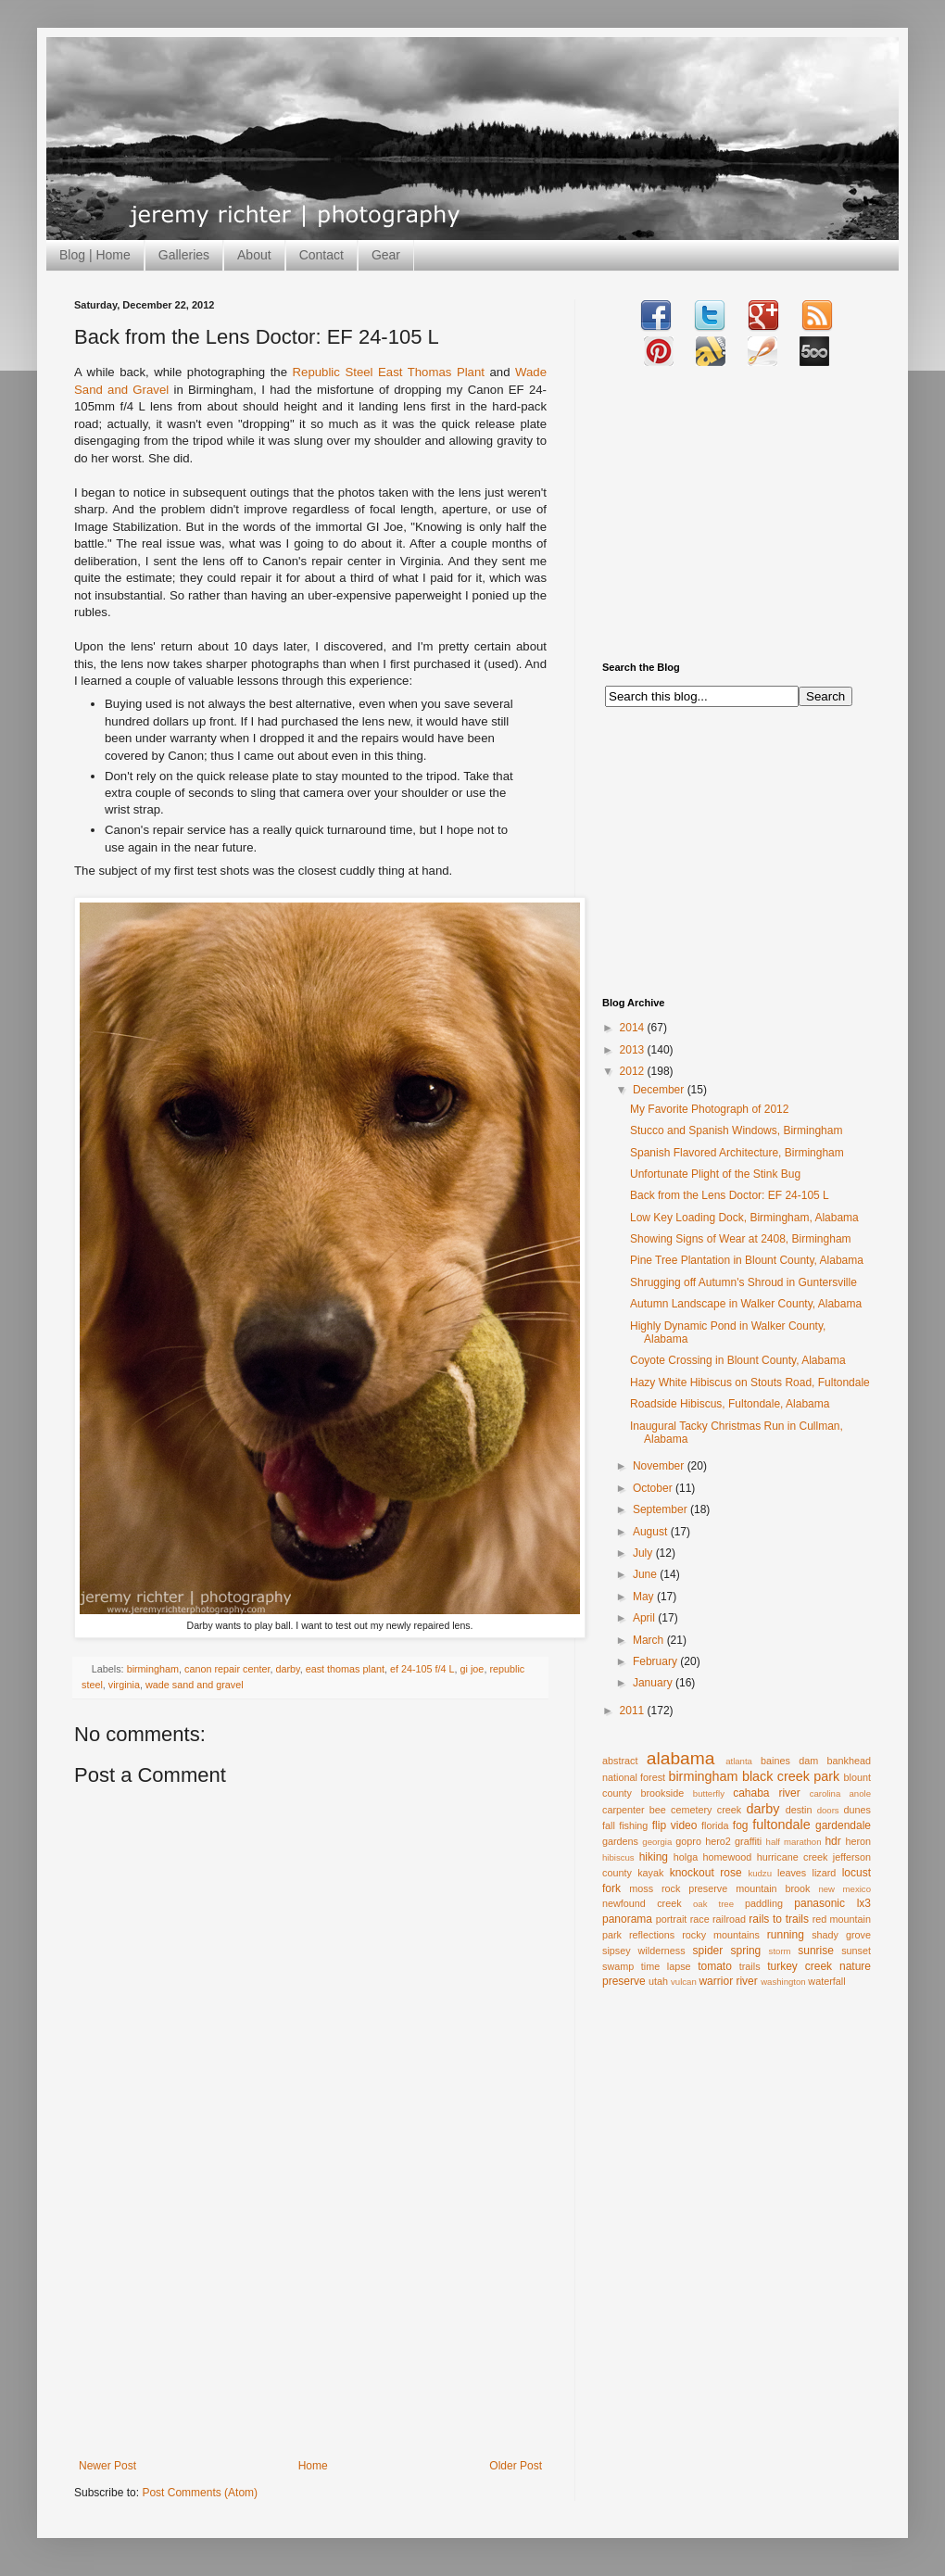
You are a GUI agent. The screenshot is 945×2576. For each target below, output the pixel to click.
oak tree (713, 1904)
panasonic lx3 (832, 1903)
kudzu (760, 1873)
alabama (681, 1758)
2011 (634, 1710)
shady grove (841, 1934)
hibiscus (618, 1857)
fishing (633, 1825)
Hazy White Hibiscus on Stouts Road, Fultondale (750, 1382)
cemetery (691, 1809)
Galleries (183, 254)
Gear (386, 254)
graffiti (748, 1841)
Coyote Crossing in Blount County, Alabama (738, 1360)
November (660, 1465)
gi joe (472, 1668)
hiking (653, 1856)
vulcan (684, 1981)
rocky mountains (721, 1934)
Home (313, 2465)
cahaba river (766, 1793)
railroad (729, 1919)
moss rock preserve (678, 1888)
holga (686, 1857)
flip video (675, 1825)
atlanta (738, 1761)
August (652, 1531)
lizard (825, 1872)
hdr (832, 1841)
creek (729, 1809)
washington (783, 1981)
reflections (651, 1934)
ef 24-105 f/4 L (422, 1668)
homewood (727, 1857)
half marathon (794, 1842)
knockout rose (706, 1872)
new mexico (844, 1889)
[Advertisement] (310, 2320)
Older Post (515, 2465)
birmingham (153, 1668)
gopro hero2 (703, 1841)
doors (828, 1810)
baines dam (789, 1760)
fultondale (781, 1824)
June (646, 1574)
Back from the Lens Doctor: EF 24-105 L (729, 1195)
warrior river (728, 1981)
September (661, 1509)
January (654, 1682)
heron (858, 1841)
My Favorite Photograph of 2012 (709, 1109)
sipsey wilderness (644, 1950)
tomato (715, 1966)
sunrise (816, 1950)
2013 (634, 1049)
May (645, 1596)
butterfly (708, 1793)
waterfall (826, 1981)
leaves (791, 1872)
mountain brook (773, 1888)
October (654, 1488)
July (644, 1553)
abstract (619, 1760)
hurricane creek (792, 1857)
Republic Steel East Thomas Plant (389, 372)
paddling (764, 1903)
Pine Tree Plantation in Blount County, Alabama (746, 1260)
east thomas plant (345, 1668)
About (254, 254)
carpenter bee (634, 1809)
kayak (650, 1872)
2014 (634, 1027)
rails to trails (779, 1919)
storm (780, 1951)
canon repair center (227, 1668)
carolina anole (840, 1793)
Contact (321, 254)
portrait (671, 1919)
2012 (634, 1071)
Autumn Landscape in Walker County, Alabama (746, 1303)
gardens (620, 1841)
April (645, 1617)
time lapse (666, 1966)
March (650, 1640)
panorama (627, 1919)
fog (741, 1825)
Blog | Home (95, 254)
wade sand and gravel (194, 1684)
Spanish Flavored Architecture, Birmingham (737, 1152)
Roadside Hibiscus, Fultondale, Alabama (729, 1403)
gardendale (843, 1825)
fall (608, 1825)
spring (746, 1950)
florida (714, 1825)
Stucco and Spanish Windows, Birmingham (736, 1130)
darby (287, 1668)
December (660, 1089)
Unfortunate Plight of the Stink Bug (715, 1174)
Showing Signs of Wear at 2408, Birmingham (740, 1238)
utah (658, 1981)
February (656, 1661)
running (785, 1934)
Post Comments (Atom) (200, 2492)
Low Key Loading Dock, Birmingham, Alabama (744, 1217)
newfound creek (642, 1903)
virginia (124, 1684)
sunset (856, 1950)
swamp (618, 1966)
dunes (857, 1809)
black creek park (790, 1776)
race (700, 1919)
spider (708, 1950)
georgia (657, 1842)
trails (750, 1966)
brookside (662, 1793)
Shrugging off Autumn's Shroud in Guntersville (743, 1282)
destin (799, 1809)
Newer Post (107, 2465)
